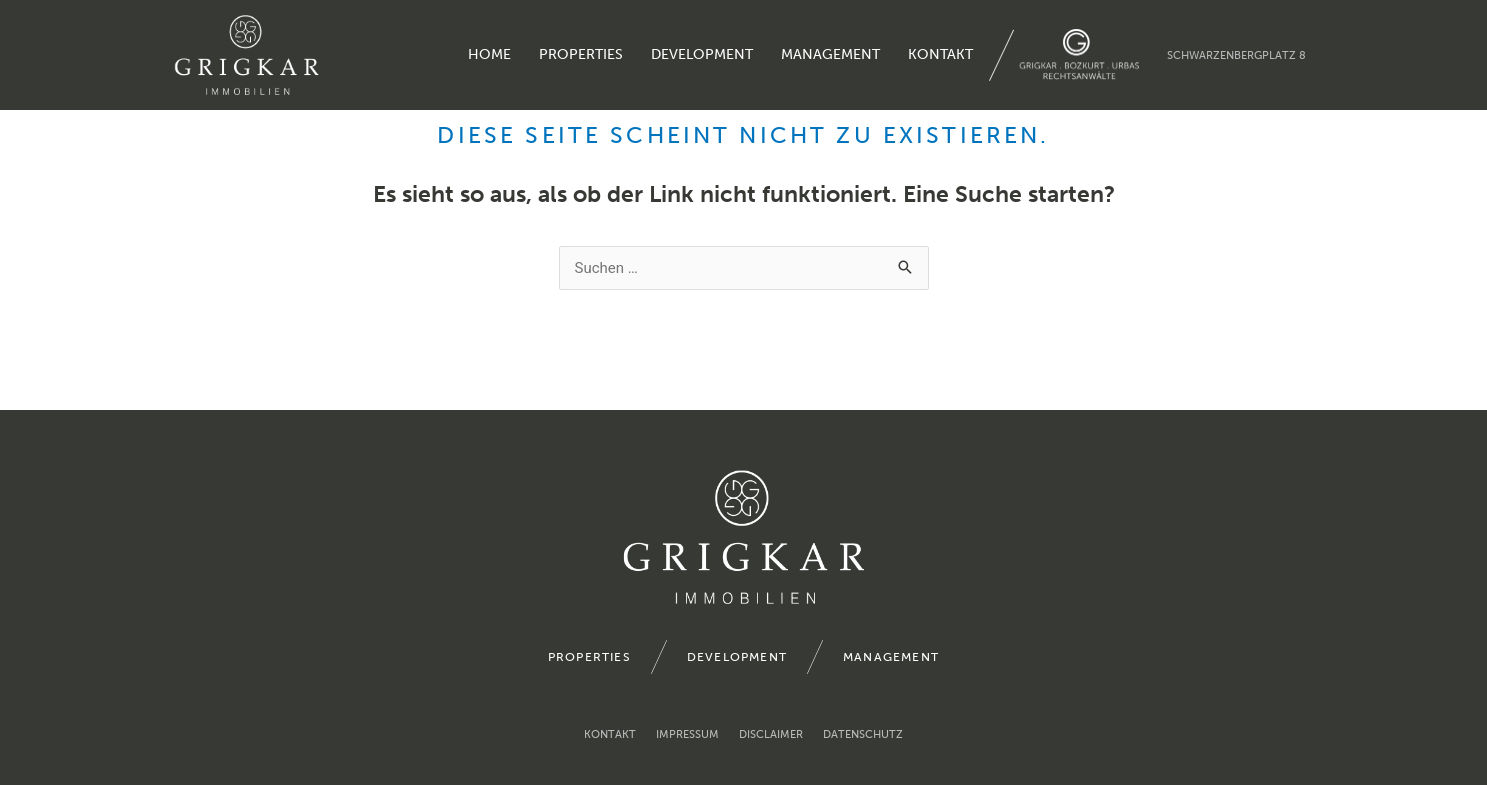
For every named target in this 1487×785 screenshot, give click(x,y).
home (489, 54)
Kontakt (940, 54)
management (830, 54)
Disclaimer (771, 734)
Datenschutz (863, 734)
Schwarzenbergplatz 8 (1236, 55)
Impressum (687, 734)
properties (581, 54)
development (702, 54)
